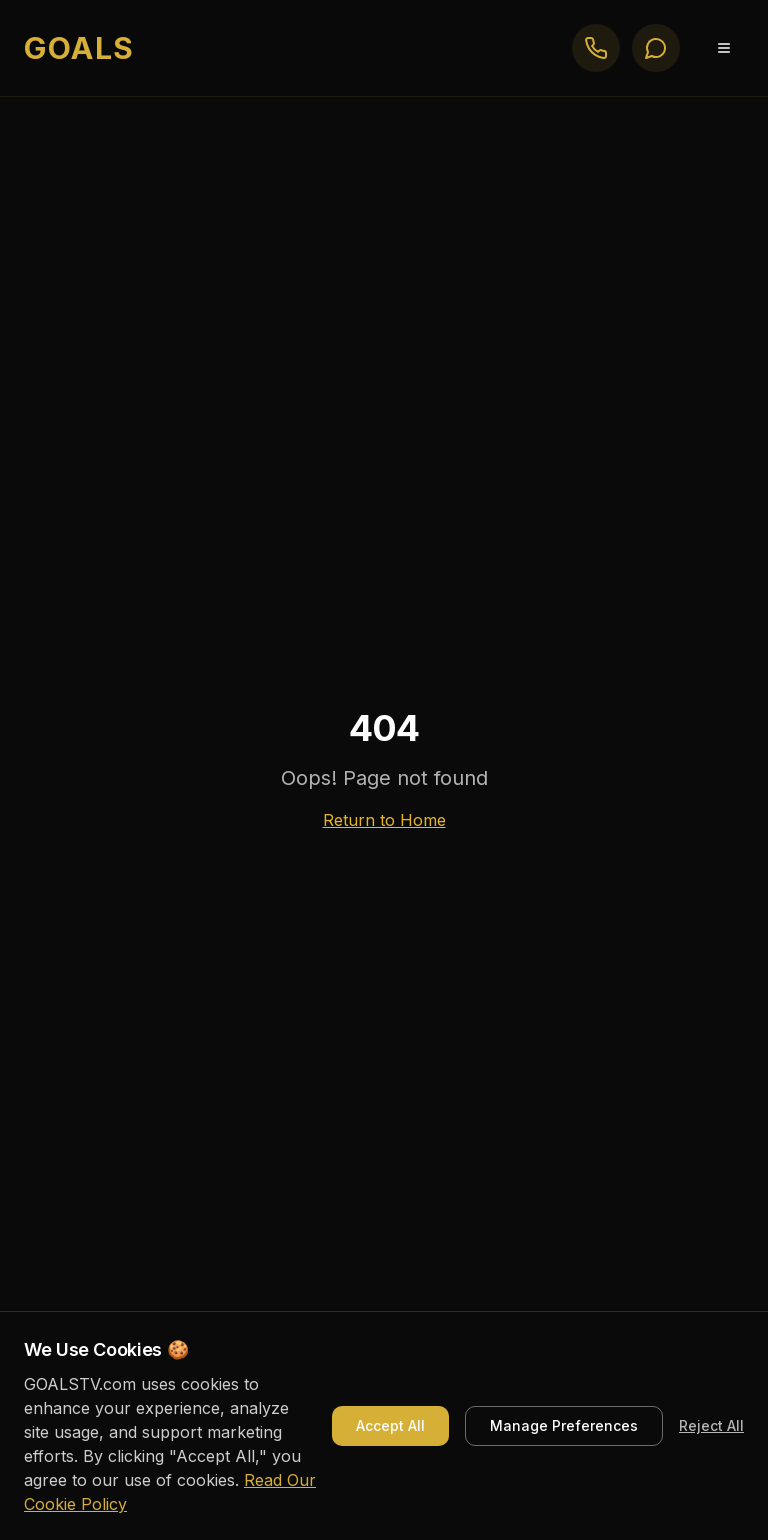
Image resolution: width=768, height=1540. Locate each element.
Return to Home (384, 820)
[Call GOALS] (596, 48)
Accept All (390, 1425)
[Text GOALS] (656, 48)
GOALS (79, 48)
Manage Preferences (564, 1425)
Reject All (711, 1425)
